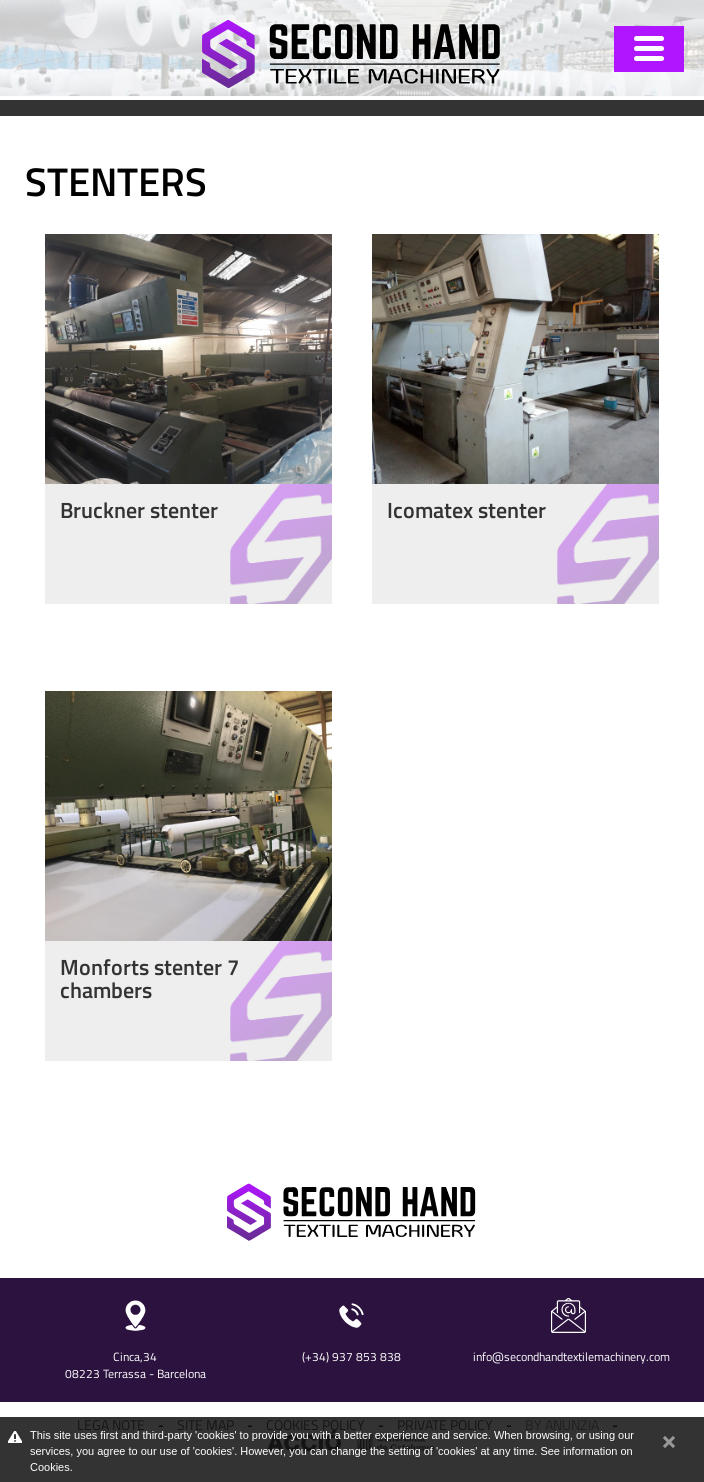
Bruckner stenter (139, 510)
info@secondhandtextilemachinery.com (571, 1356)
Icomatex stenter (466, 510)
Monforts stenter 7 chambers (149, 978)
